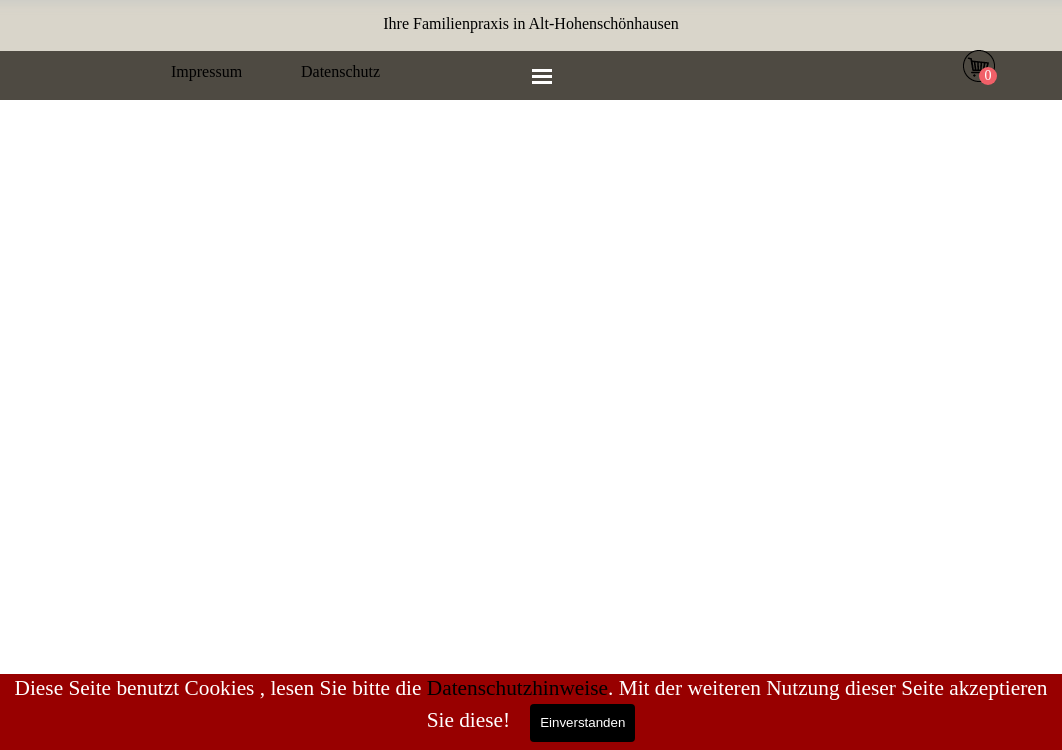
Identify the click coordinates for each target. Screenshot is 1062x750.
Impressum (206, 71)
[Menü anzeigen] (542, 76)
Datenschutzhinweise (517, 688)
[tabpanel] (531, 24)
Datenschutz (340, 71)
